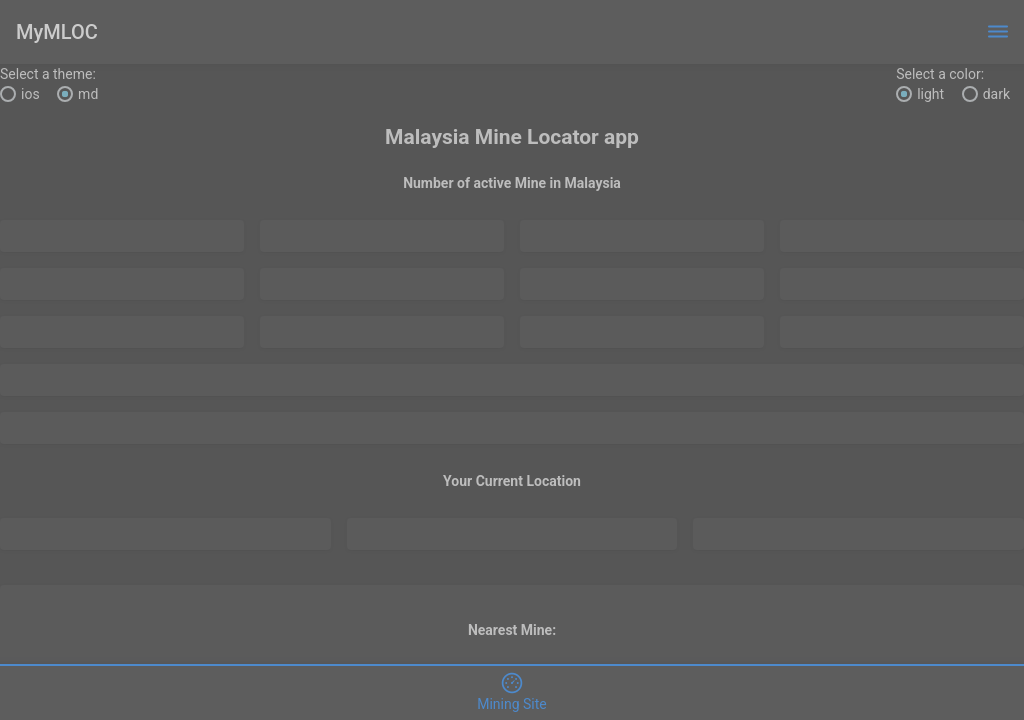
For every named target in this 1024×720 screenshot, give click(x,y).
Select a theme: (48, 74)
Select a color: (940, 74)
